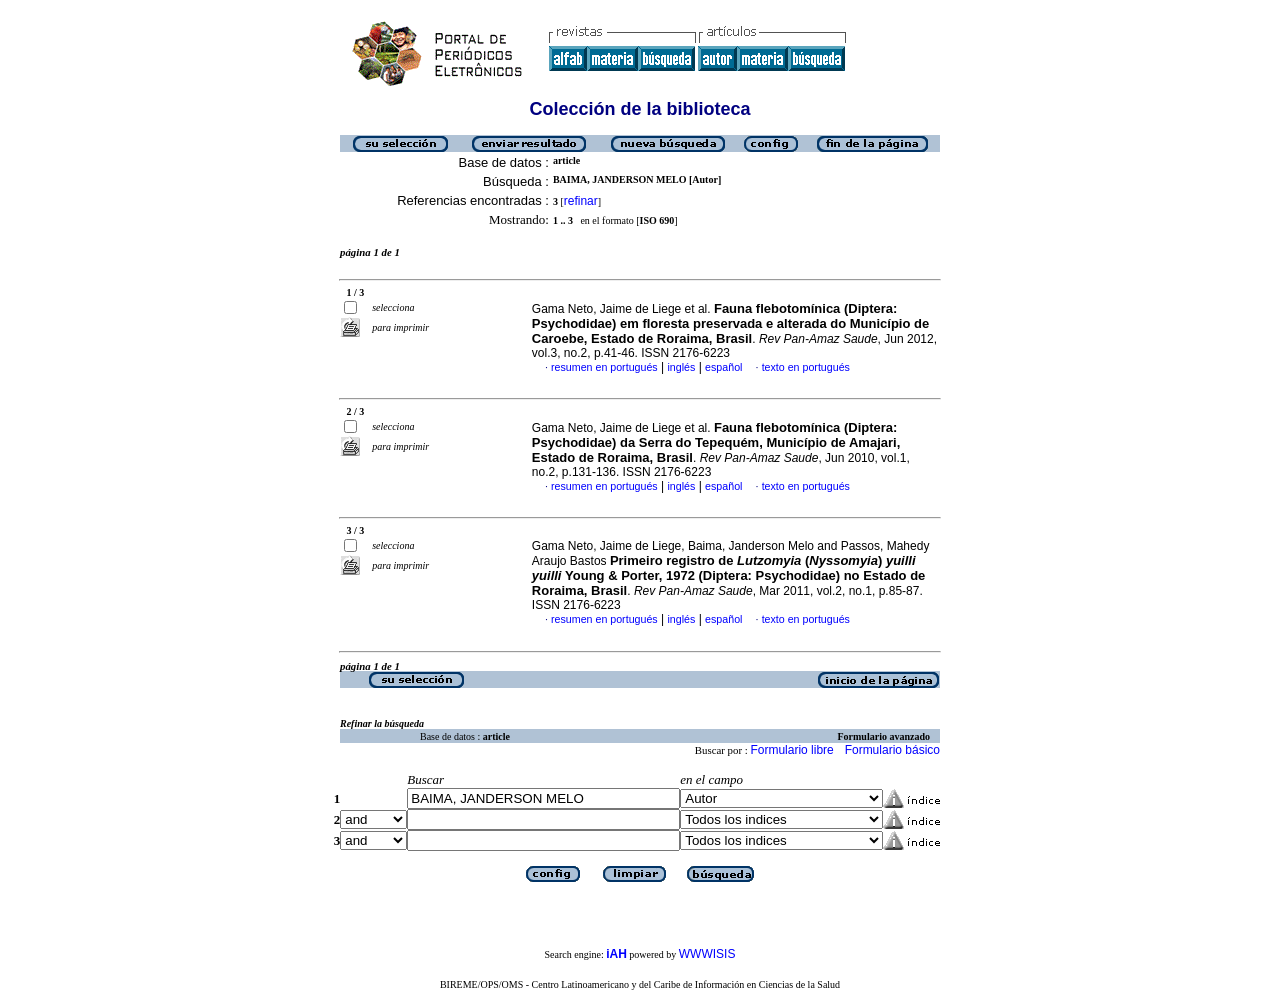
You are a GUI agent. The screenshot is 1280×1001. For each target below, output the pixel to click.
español (723, 367)
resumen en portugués (604, 367)
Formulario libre (791, 750)
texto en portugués (806, 367)
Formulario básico (892, 750)
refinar (581, 201)
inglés (681, 367)
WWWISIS (707, 954)
